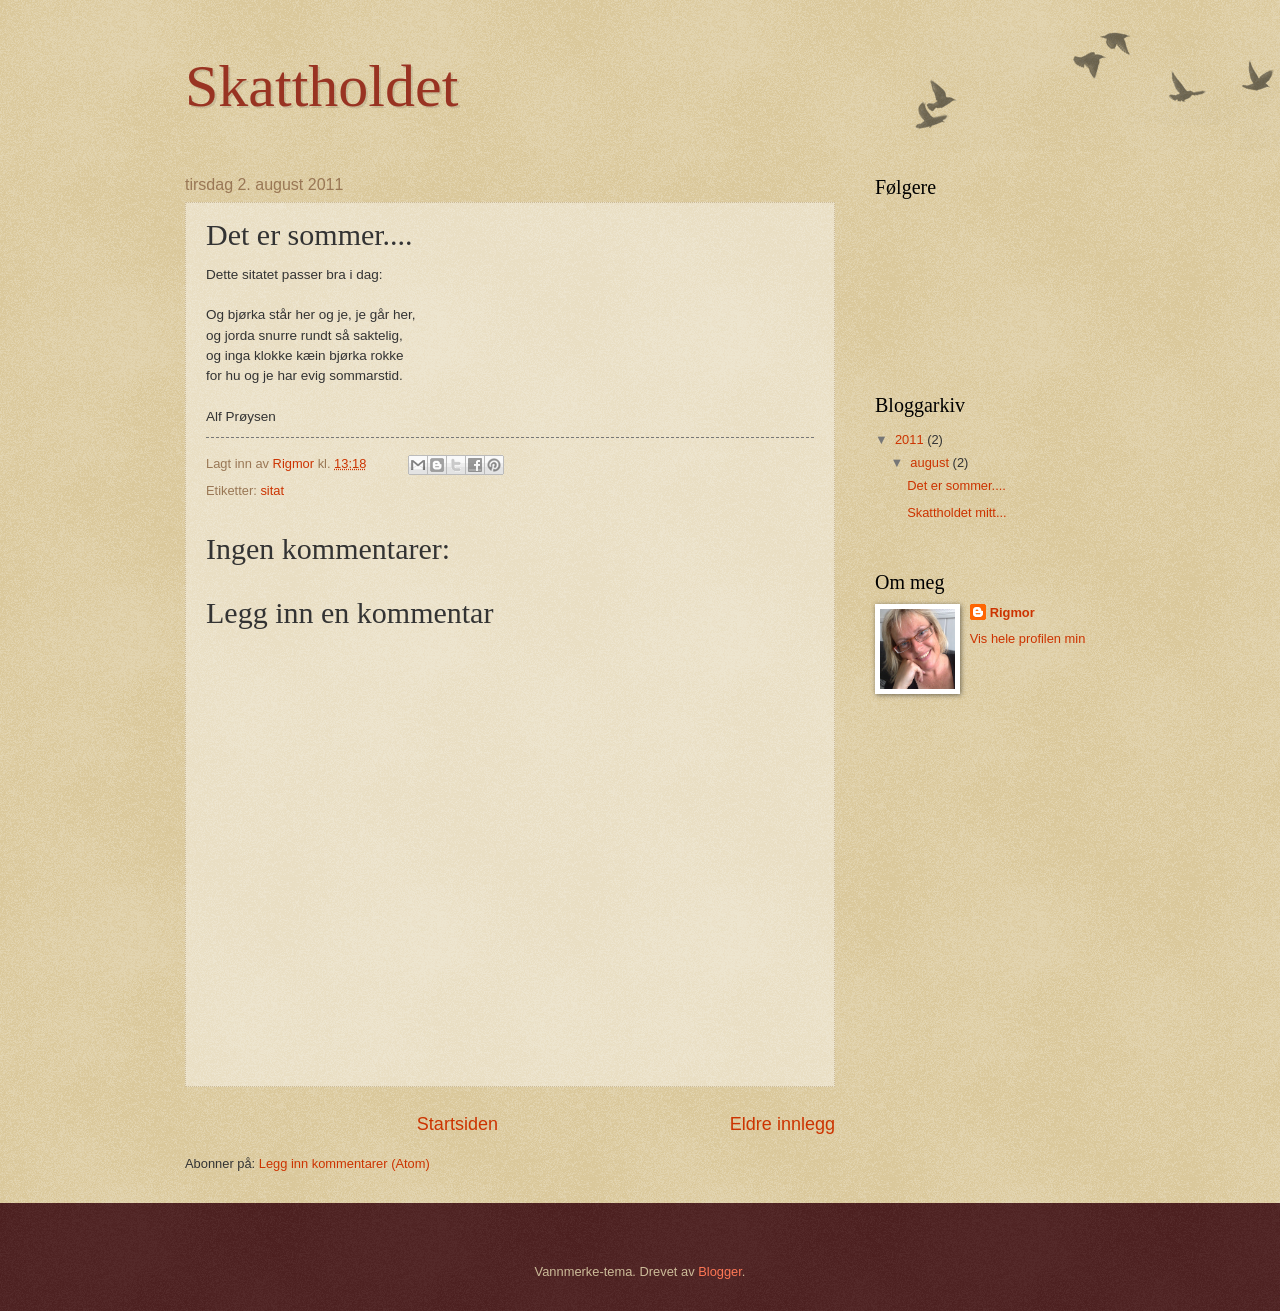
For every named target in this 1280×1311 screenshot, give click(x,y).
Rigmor (1012, 612)
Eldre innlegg (782, 1124)
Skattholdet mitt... (956, 512)
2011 (911, 439)
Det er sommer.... (956, 485)
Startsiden (457, 1124)
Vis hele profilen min (1028, 638)
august (931, 462)
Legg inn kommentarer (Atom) (344, 1163)
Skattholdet (321, 86)
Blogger (720, 1271)
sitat (272, 490)
